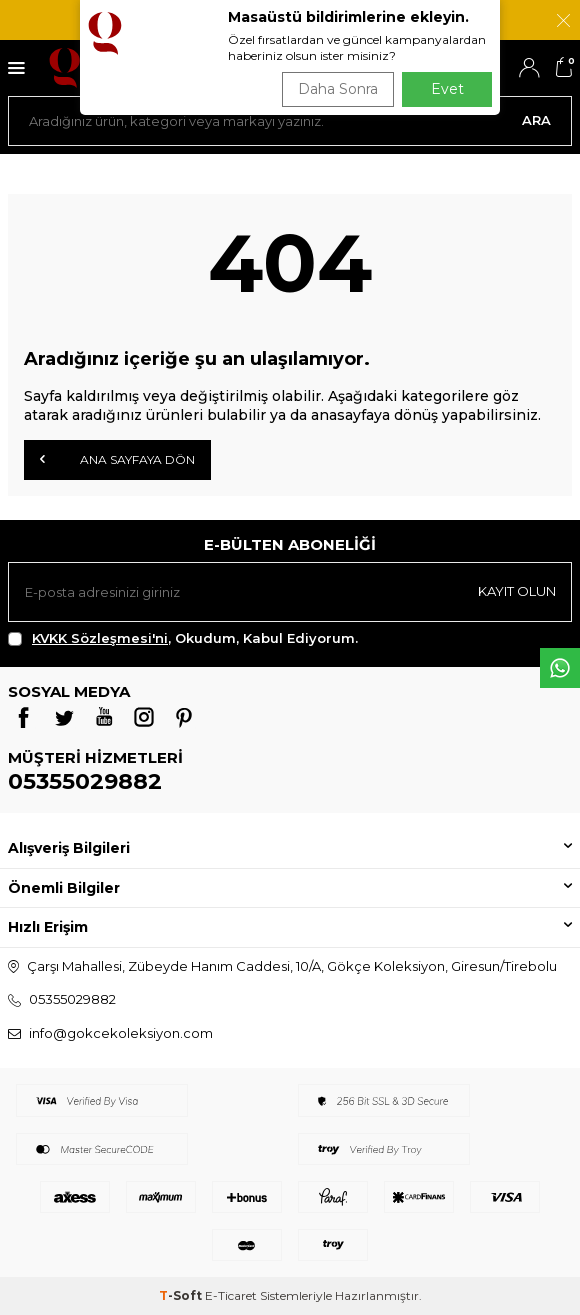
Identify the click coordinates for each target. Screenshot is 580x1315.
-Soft (182, 1295)
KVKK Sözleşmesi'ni (100, 638)
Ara (536, 120)
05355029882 (85, 781)
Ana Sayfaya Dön (117, 459)
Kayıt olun (517, 591)
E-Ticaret (231, 1295)
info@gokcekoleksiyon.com (121, 1033)
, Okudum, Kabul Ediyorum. (183, 638)
